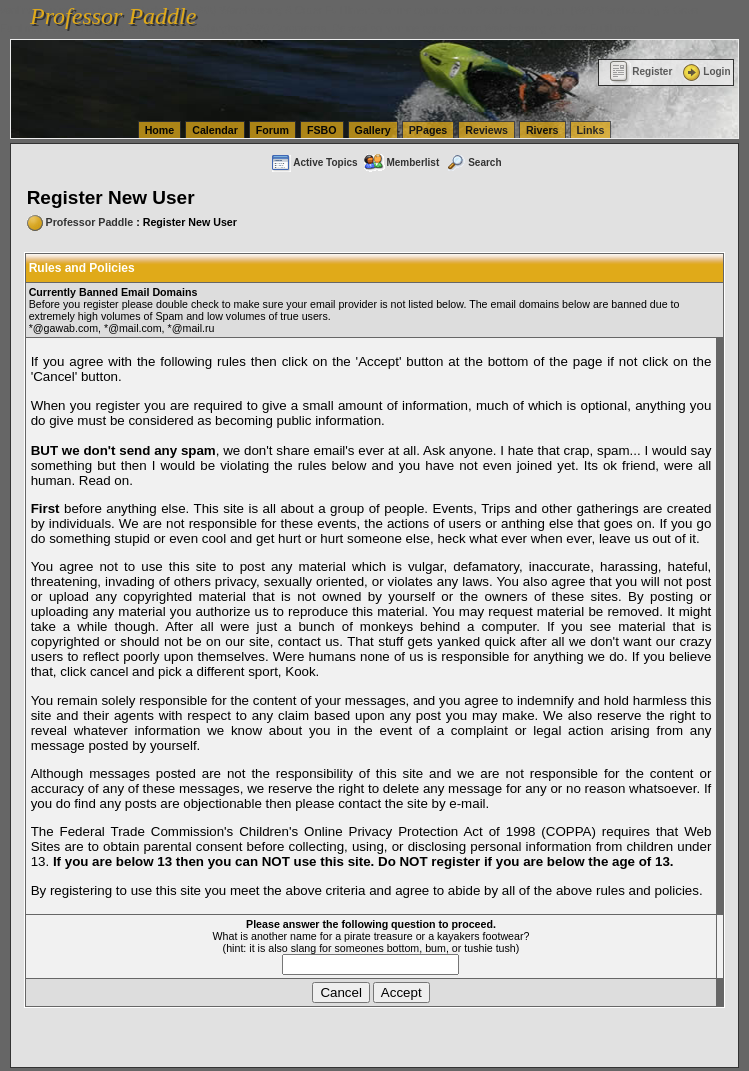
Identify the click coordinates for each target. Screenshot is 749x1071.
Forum (272, 130)
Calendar (215, 130)
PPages (428, 130)
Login (705, 71)
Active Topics (313, 162)
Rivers (542, 130)
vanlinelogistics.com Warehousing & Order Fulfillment (512, 28)
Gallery (373, 130)
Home (160, 130)
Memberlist (401, 162)
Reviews (486, 130)
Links (591, 130)
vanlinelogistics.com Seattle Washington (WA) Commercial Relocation (218, 28)
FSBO (322, 130)
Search (473, 162)
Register (640, 71)
